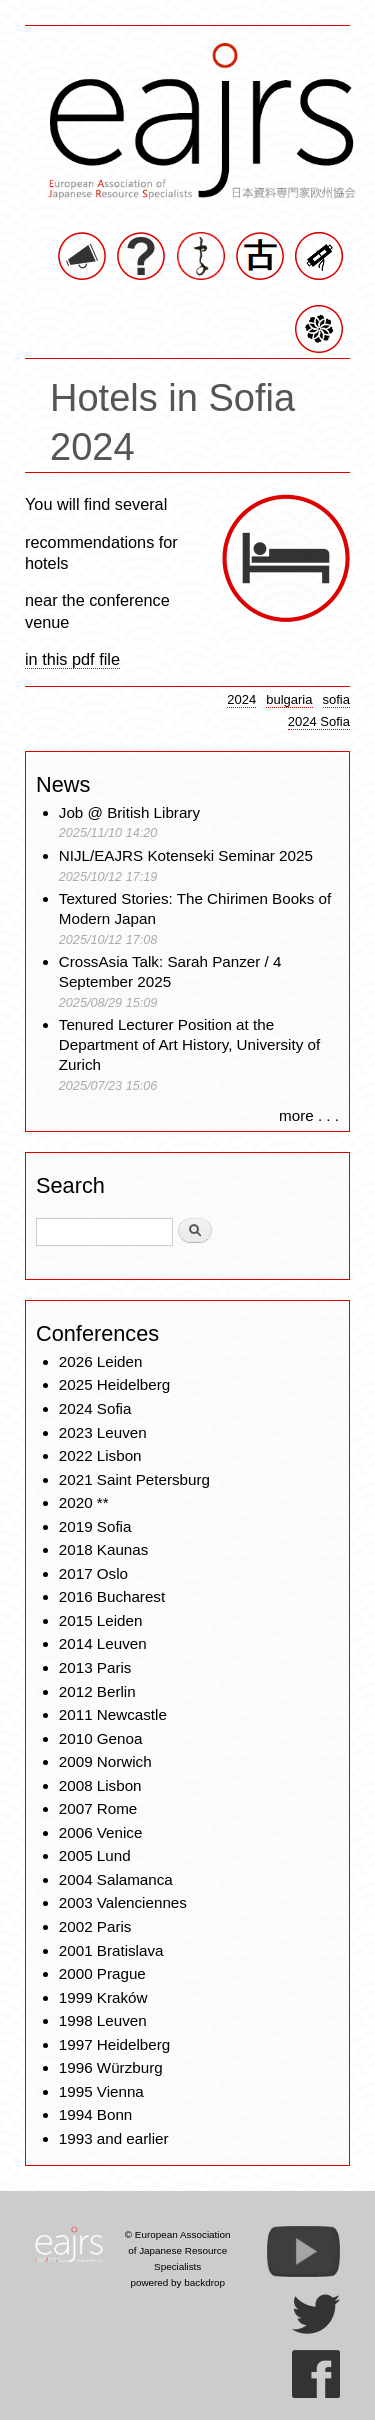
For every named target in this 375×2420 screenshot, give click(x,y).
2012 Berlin (97, 1691)
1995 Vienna (101, 2091)
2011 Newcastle (113, 1714)
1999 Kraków (103, 1997)
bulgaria (289, 699)
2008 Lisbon (100, 1785)
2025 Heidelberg (114, 1384)
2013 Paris (95, 1667)
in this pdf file (72, 659)
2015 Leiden (101, 1620)
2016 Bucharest (112, 1596)
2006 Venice (101, 1832)
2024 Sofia (319, 721)
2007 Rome (98, 1808)
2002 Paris (95, 1926)
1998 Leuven (103, 2020)
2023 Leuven (103, 1432)
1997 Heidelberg (114, 2044)
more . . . (309, 1115)
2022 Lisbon (100, 1455)
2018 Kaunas (104, 1549)
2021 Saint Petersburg (134, 1479)
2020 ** (84, 1502)
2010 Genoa (101, 1738)
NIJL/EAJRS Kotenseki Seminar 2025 (186, 855)
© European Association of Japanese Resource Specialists (178, 2250)
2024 (241, 699)
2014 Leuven (103, 1643)
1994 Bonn (95, 2114)
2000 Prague (102, 1973)
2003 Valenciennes (123, 1902)
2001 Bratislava (111, 1950)
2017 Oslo (93, 1573)
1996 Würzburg (111, 2067)
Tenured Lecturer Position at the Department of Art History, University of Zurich (189, 1044)
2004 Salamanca (116, 1879)
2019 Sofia (95, 1526)
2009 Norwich (105, 1761)
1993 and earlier (114, 2138)
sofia (337, 699)
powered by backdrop (177, 2282)
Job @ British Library (129, 812)
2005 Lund (95, 1855)
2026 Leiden (101, 1361)
